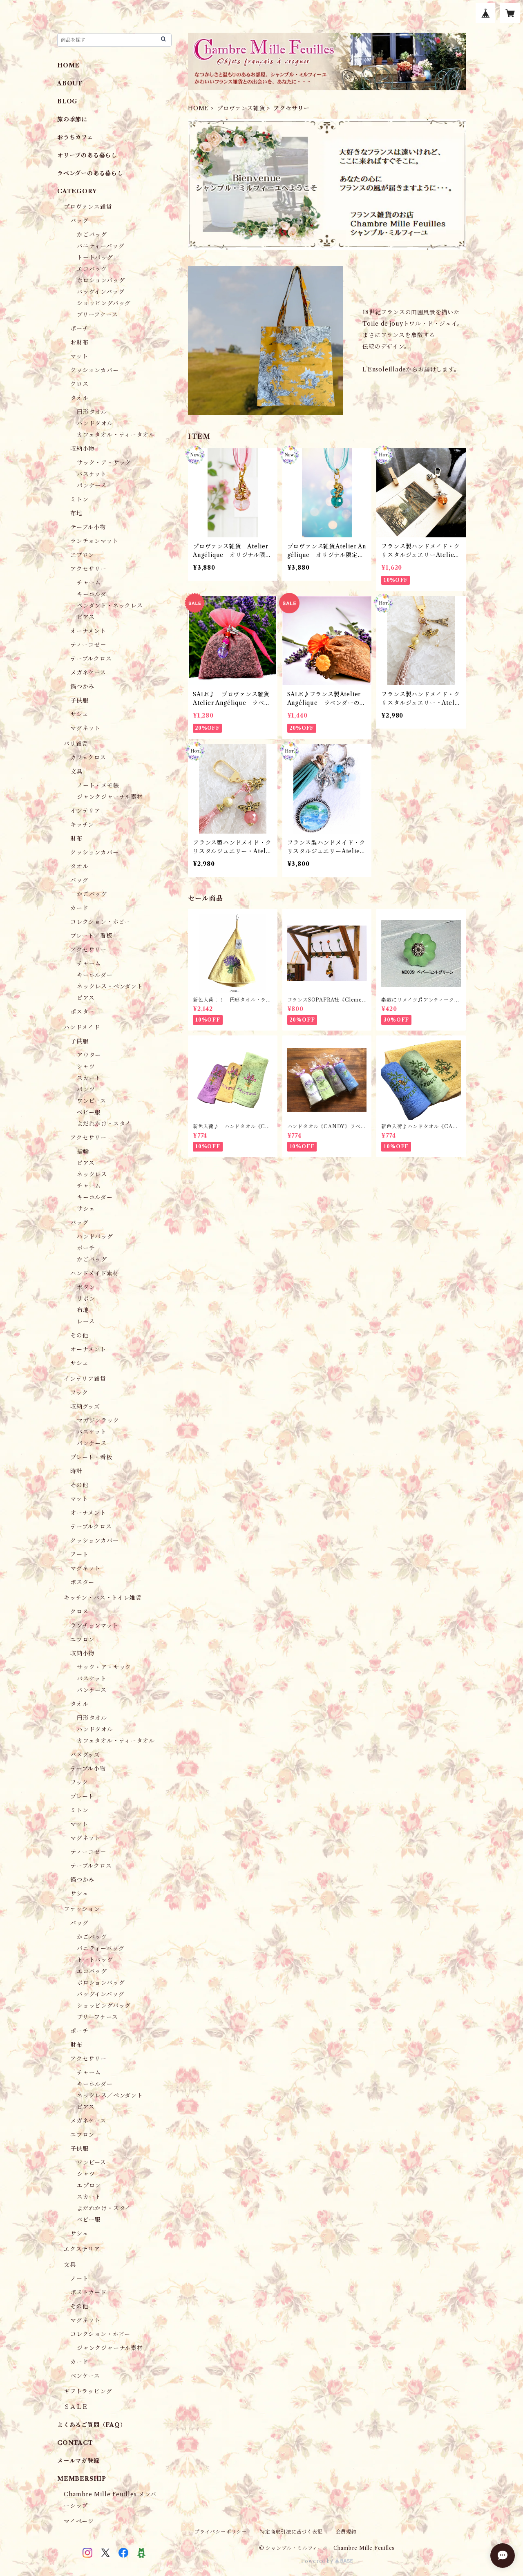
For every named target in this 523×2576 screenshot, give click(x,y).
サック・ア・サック (104, 462)
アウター (89, 1055)
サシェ (79, 714)
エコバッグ (92, 269)
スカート (89, 1078)
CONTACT (75, 2442)
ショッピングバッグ (104, 303)
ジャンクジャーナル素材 (110, 797)
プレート (82, 1796)
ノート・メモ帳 (98, 785)
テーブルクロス (91, 658)
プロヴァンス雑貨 (241, 108)
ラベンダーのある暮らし (90, 173)
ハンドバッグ (95, 1236)
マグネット (85, 728)
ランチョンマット (94, 541)
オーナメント (88, 631)
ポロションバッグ (101, 280)
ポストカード (88, 2292)
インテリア (85, 810)
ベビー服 (89, 1112)
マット (79, 356)
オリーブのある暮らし (87, 155)
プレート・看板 (91, 1457)
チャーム (89, 582)
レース (85, 1321)
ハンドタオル (95, 423)
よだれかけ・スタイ (104, 1123)
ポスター (82, 1011)
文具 (76, 771)
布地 (76, 513)
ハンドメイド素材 (94, 1273)
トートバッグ (95, 257)
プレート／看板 (91, 935)
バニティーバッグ (100, 246)
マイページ (79, 2521)
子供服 (79, 700)
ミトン (79, 499)
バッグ (79, 220)
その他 (79, 1335)
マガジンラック (98, 1420)
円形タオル (92, 412)
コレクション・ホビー (100, 922)
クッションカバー (94, 370)
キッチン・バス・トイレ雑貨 (102, 1597)
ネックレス (92, 1174)
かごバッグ (92, 234)
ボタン (86, 1287)
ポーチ (79, 328)
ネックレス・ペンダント (110, 986)
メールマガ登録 (78, 2460)
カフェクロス (88, 757)
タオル (79, 398)
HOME (198, 108)
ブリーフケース (97, 314)
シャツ (86, 1066)
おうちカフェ (75, 137)
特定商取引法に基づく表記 (291, 2532)
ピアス (85, 617)
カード (79, 908)
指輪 (83, 1151)
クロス (79, 384)
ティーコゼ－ (88, 644)
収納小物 (82, 448)
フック (79, 1392)
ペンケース (85, 2375)
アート (79, 1554)
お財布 (79, 342)
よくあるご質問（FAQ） (91, 2424)
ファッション (82, 1909)
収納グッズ (85, 1406)
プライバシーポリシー (220, 2532)
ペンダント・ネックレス (110, 605)
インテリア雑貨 (85, 1378)
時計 (76, 1471)
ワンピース (91, 1101)
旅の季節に (72, 119)
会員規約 (346, 2532)
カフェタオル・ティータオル (115, 434)
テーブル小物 (88, 527)
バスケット (92, 474)
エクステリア (82, 2249)
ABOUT (70, 83)
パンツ (86, 1089)
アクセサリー (88, 568)
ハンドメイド (82, 1027)
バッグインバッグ (100, 291)
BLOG (67, 101)
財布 (76, 838)
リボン (86, 1298)
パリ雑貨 (76, 743)
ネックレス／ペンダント (110, 2095)
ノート (79, 2278)
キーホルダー (95, 975)
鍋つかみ (82, 686)
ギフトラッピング (88, 2391)
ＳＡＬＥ (76, 2407)
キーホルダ (92, 594)
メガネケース (88, 672)
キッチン (82, 824)
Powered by (327, 2561)
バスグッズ (85, 1754)
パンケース (92, 485)
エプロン (82, 555)
